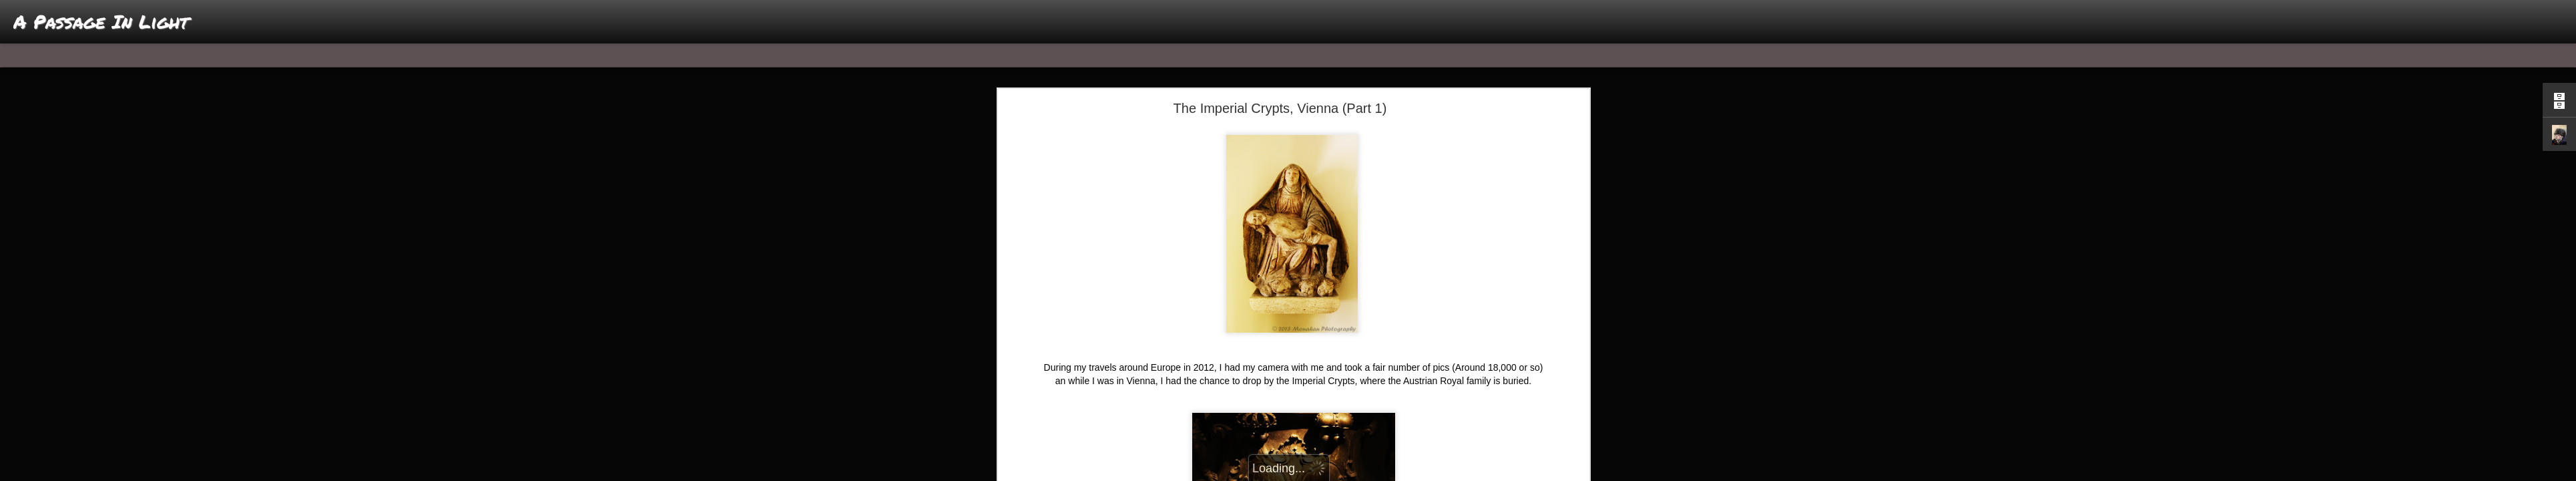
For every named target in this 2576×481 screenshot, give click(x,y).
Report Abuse (1368, 474)
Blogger (1330, 474)
